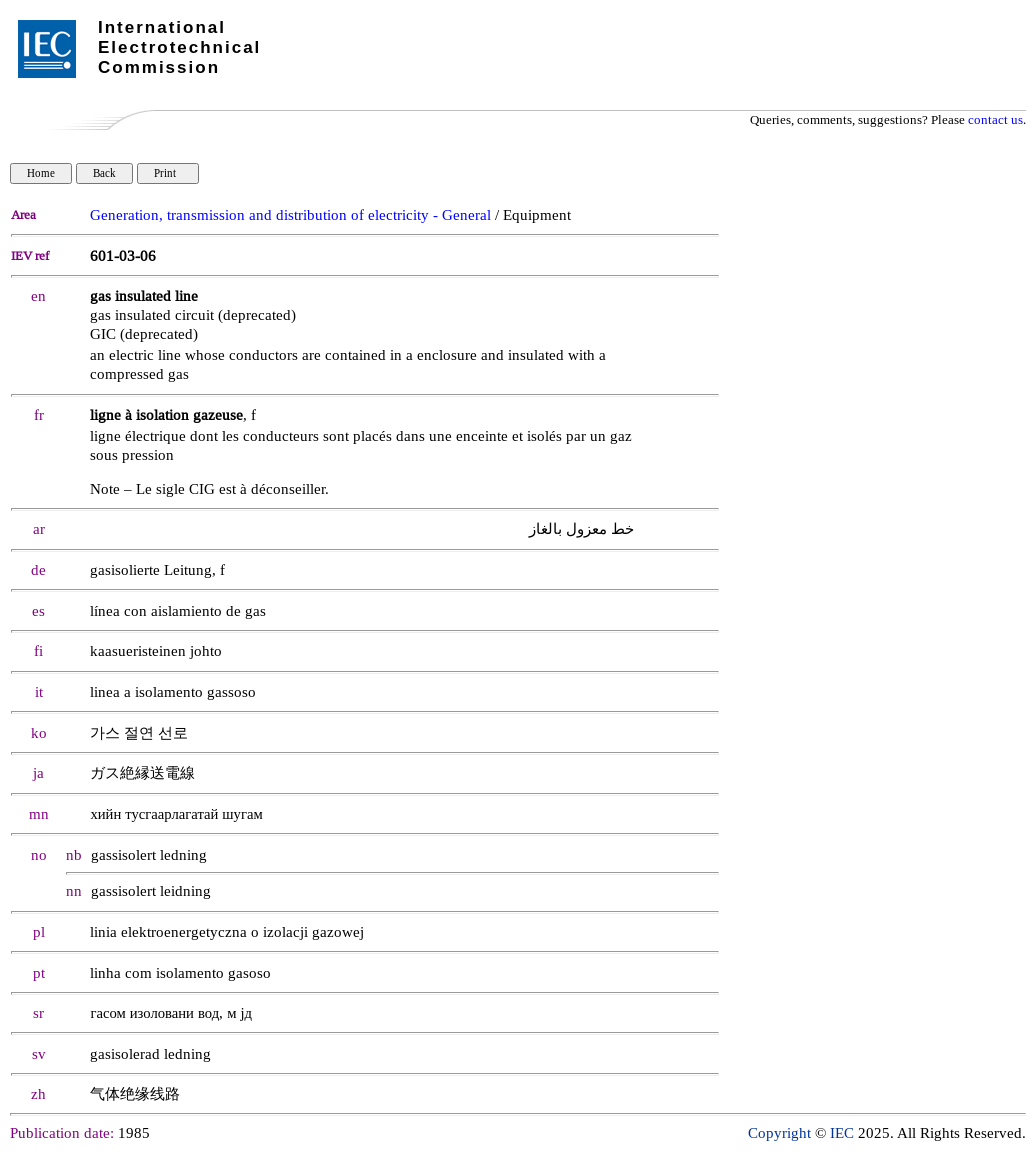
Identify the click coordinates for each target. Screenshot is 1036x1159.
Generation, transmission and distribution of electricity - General (290, 215)
